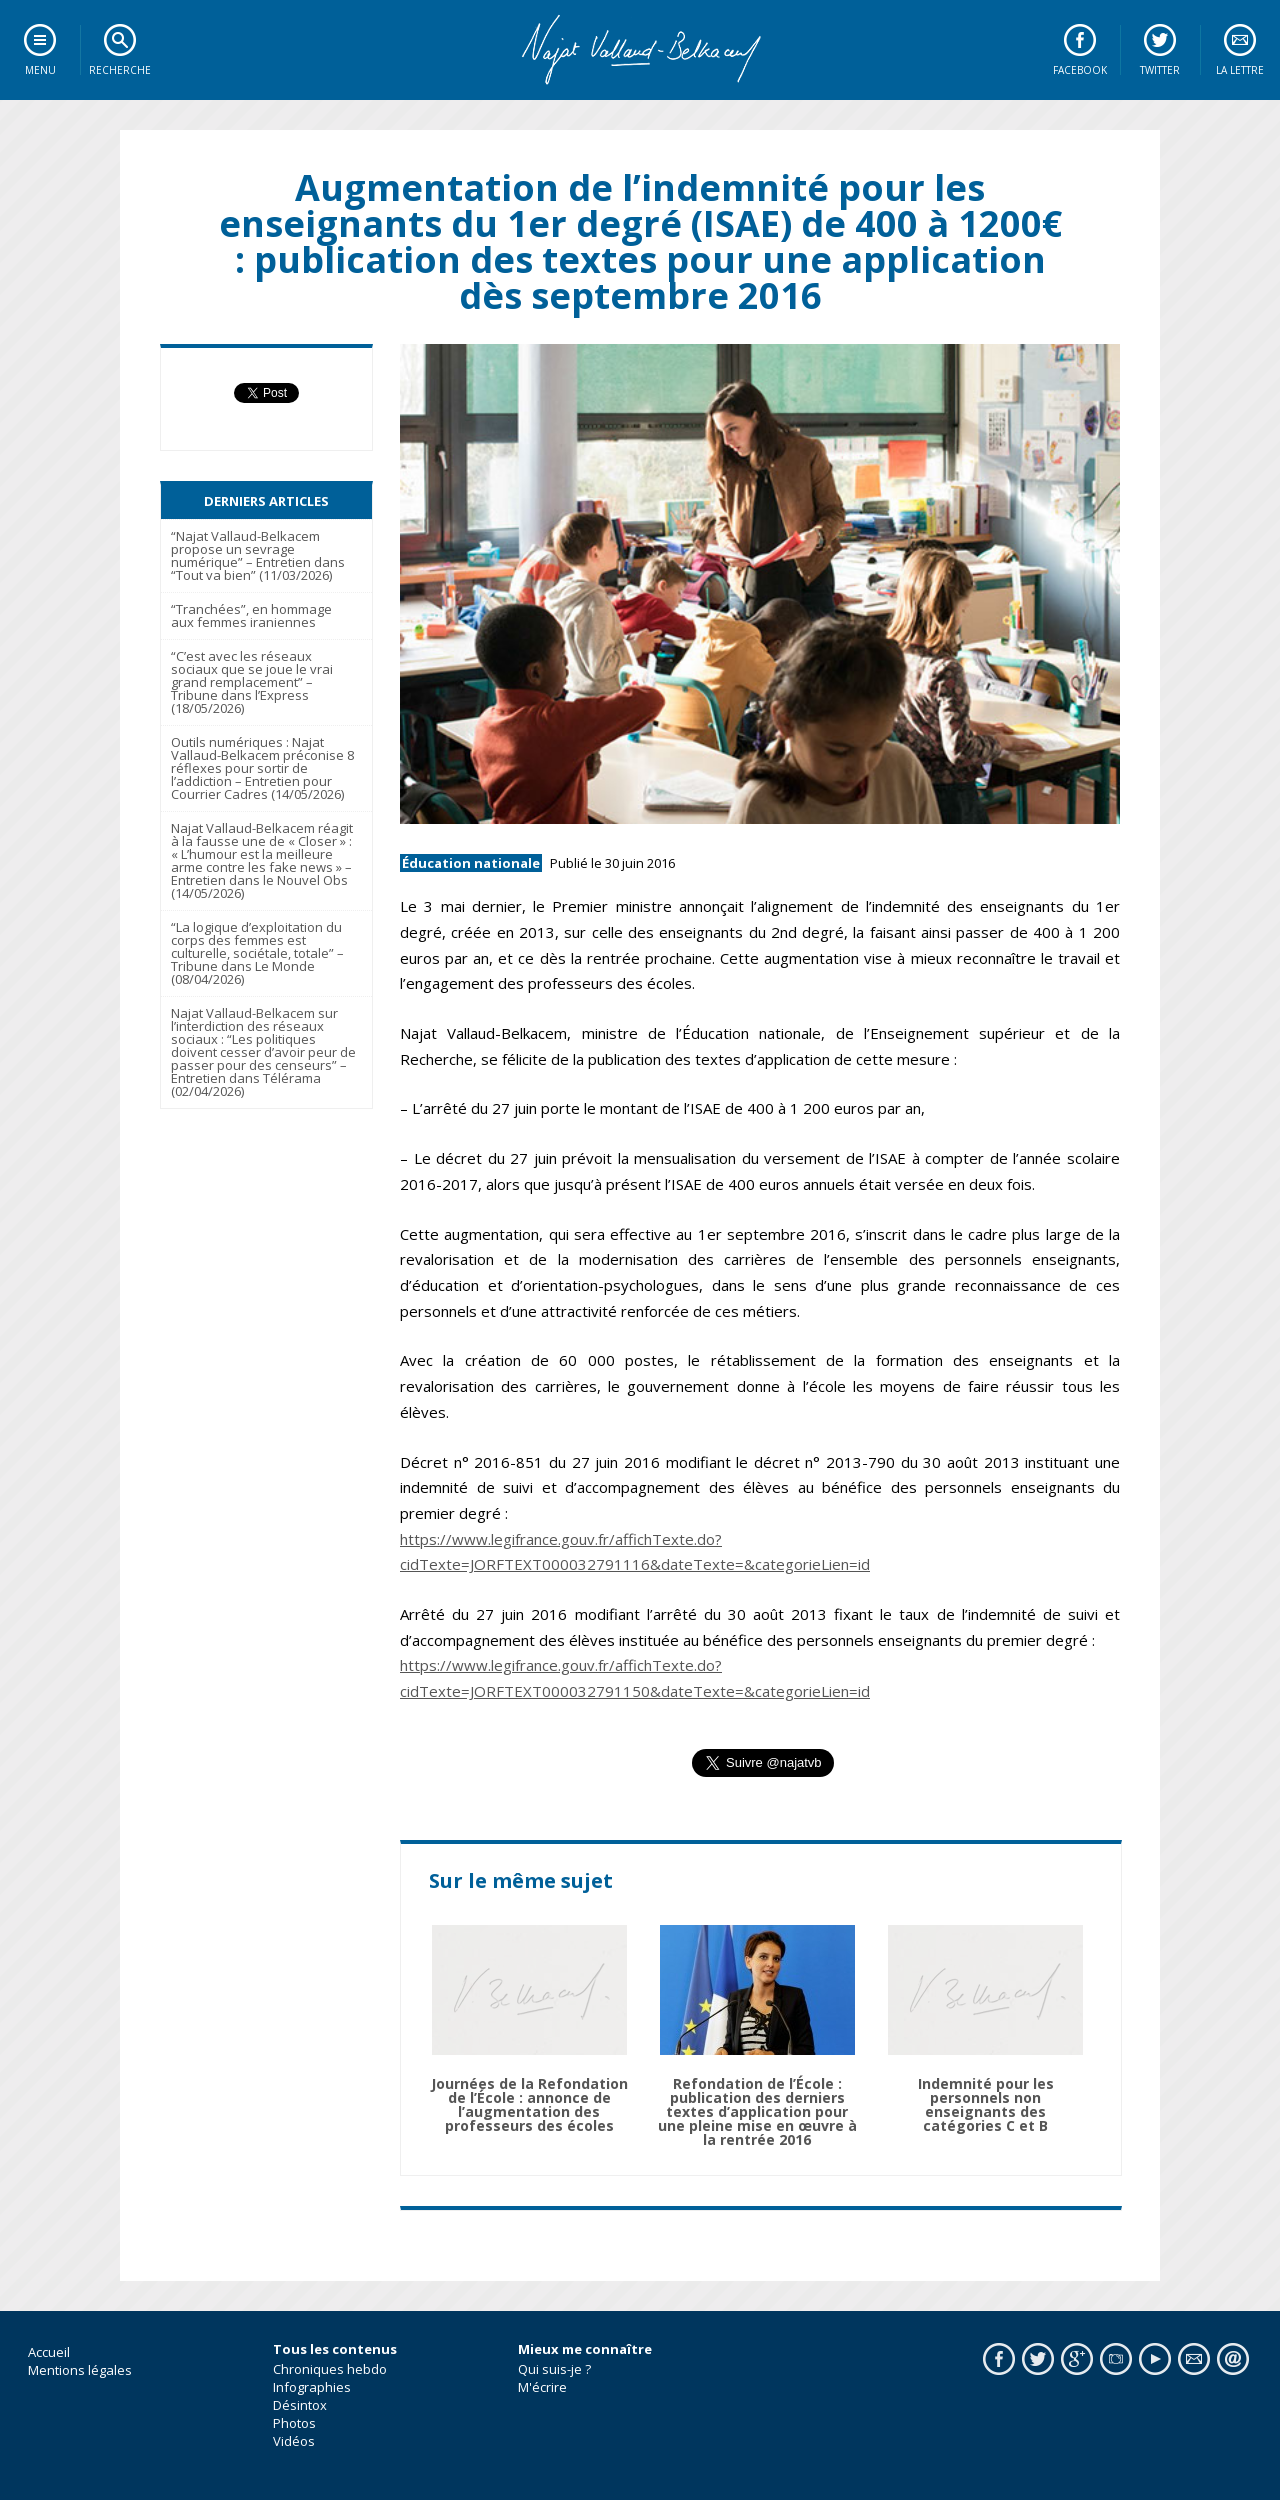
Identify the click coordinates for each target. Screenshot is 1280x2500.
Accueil (49, 2352)
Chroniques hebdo (330, 2369)
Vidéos (294, 2441)
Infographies (312, 2387)
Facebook (1080, 70)
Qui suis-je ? (554, 2369)
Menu (40, 70)
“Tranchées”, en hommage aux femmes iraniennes (251, 615)
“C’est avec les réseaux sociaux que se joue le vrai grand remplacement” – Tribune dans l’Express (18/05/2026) (252, 682)
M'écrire (542, 2387)
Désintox (300, 2405)
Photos (294, 2423)
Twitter (1160, 70)
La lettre (1240, 70)
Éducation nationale (471, 863)
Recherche (120, 70)
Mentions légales (80, 2370)
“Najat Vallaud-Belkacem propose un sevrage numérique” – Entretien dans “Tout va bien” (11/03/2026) (258, 555)
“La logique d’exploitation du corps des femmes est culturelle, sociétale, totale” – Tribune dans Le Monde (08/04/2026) (257, 953)
